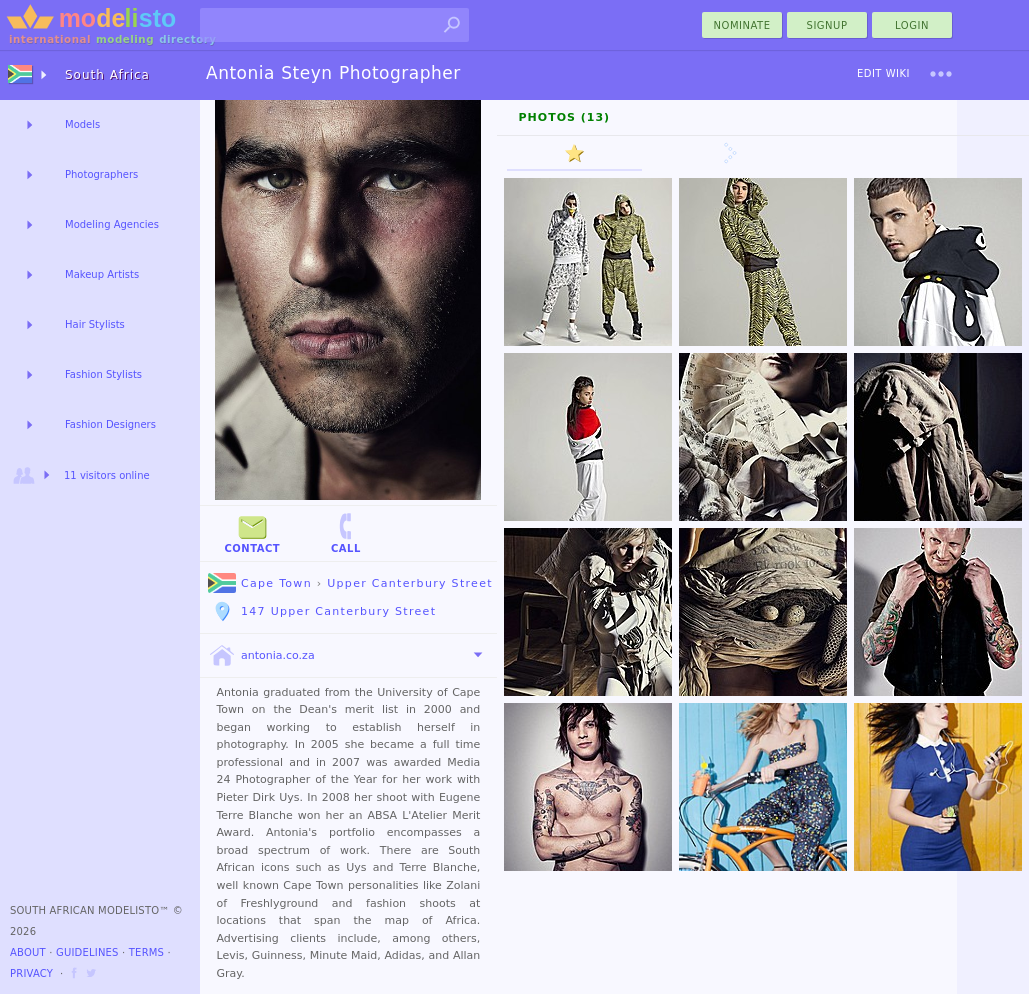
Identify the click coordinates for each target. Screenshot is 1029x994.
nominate (742, 25)
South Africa (107, 75)
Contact (252, 532)
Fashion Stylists (103, 374)
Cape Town (260, 583)
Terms (146, 952)
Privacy (31, 973)
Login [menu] (912, 25)
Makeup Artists (102, 274)
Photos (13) (565, 117)
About (28, 952)
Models (82, 124)
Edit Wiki (883, 73)
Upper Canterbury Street (410, 583)
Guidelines (87, 952)
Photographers (101, 174)
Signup (827, 25)
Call (346, 532)
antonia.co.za (261, 656)
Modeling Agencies (112, 224)
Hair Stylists (95, 324)
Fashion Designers (110, 424)
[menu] (941, 74)
